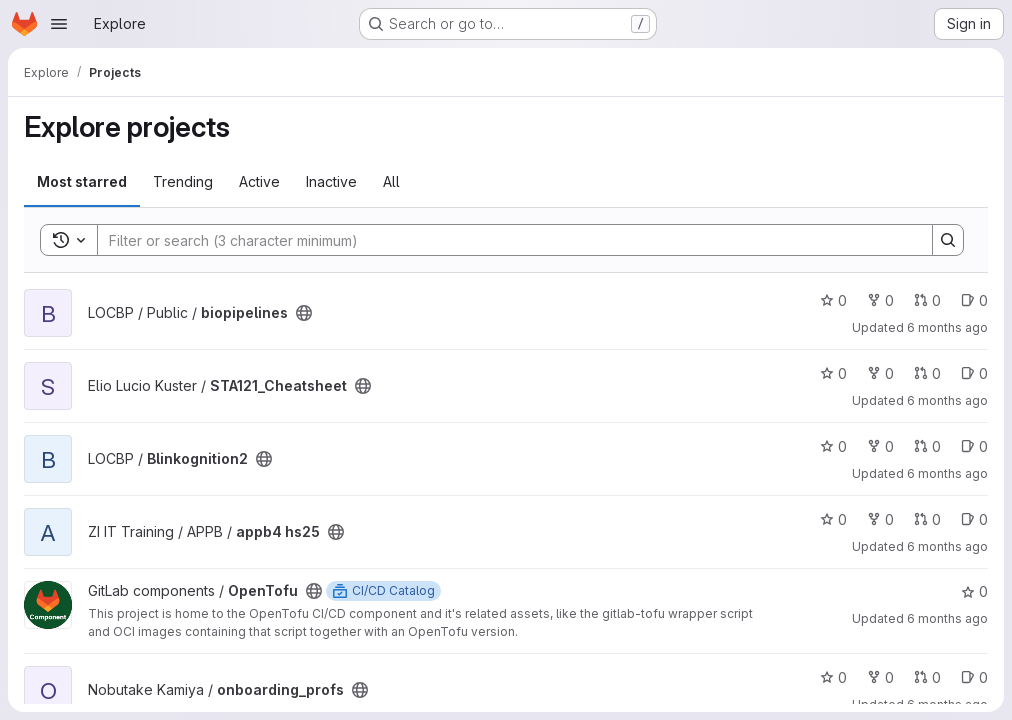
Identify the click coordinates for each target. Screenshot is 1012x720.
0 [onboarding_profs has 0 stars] (833, 677)
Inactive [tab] (331, 181)
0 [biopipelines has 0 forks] (880, 300)
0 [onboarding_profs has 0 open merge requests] (927, 677)
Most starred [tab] (82, 181)
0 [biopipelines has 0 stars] (833, 300)
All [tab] (391, 181)
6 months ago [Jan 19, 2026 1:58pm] (947, 327)
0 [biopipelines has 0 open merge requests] (927, 300)
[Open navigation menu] (59, 24)
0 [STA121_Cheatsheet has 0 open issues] (974, 373)
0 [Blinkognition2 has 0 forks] (880, 446)
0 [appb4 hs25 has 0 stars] (833, 519)
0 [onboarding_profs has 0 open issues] (974, 677)
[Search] (505, 240)
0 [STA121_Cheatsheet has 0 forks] (880, 373)
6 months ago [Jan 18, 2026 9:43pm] (947, 473)
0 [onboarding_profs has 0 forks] (880, 677)
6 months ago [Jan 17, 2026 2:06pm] (947, 618)
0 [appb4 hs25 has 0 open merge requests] (927, 519)
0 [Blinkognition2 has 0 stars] (833, 446)
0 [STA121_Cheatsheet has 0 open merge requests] (927, 373)
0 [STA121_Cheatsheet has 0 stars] (833, 373)
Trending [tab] (183, 181)
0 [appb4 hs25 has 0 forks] (880, 519)
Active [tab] (259, 181)
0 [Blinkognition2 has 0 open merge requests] (927, 446)
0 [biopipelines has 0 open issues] (974, 300)
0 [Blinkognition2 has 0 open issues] (974, 446)
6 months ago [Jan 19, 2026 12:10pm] (947, 400)
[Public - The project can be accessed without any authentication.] (304, 313)
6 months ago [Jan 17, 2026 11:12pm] (947, 546)
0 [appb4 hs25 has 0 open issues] (974, 519)
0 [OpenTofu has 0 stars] (974, 591)
